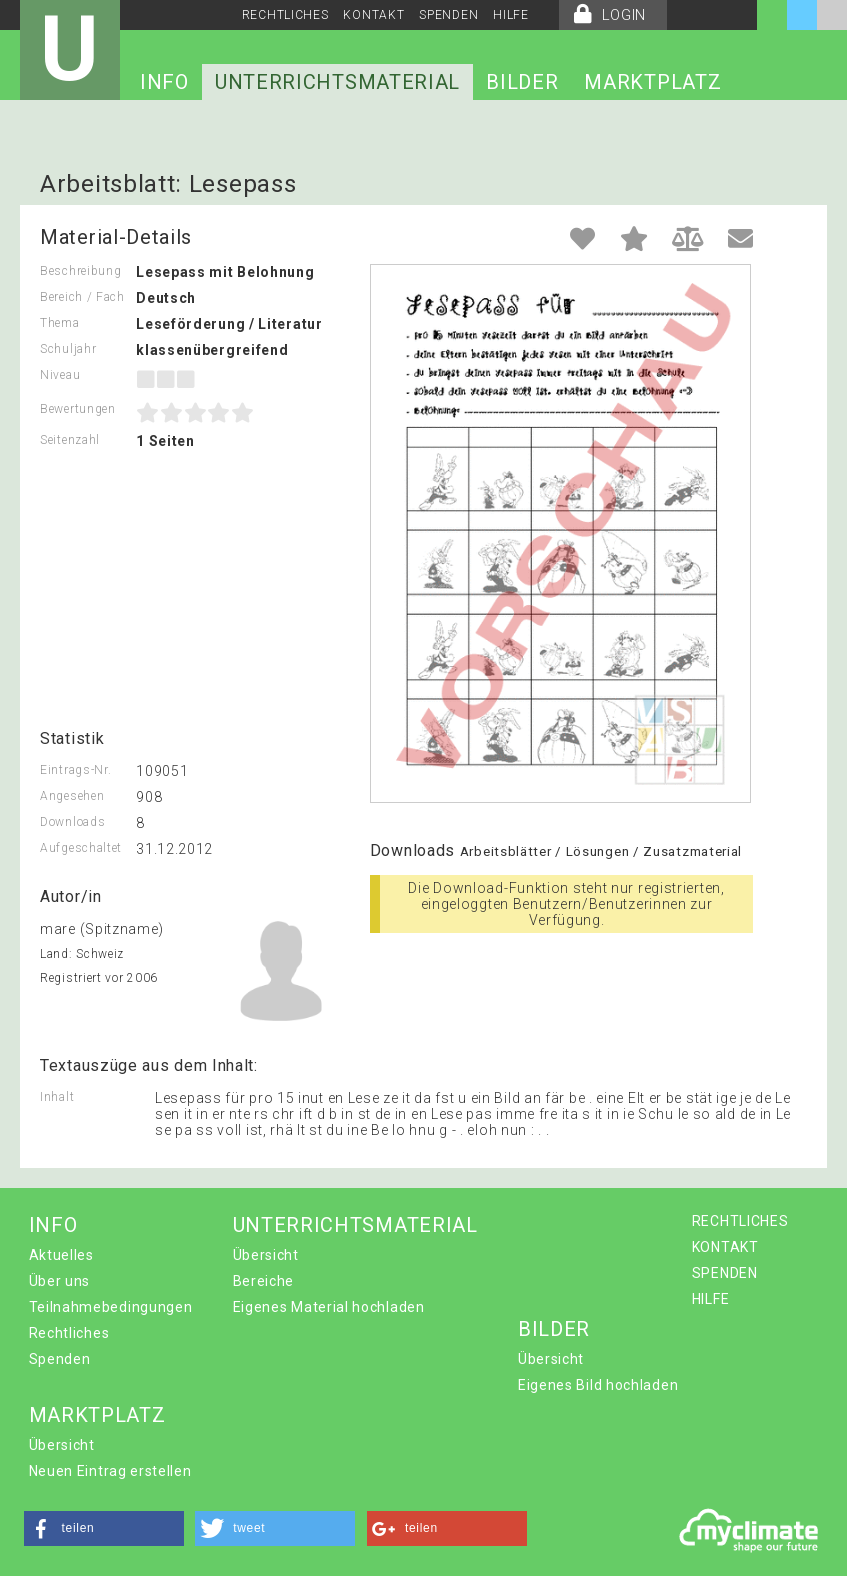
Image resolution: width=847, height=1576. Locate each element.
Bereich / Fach (82, 297)
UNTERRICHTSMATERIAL (337, 82)
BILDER (522, 82)
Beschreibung (80, 271)
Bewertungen (78, 409)
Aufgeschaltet (81, 848)
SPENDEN (448, 15)
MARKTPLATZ (652, 82)
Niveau (60, 375)
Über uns (60, 1281)
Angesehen (72, 796)
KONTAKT (373, 15)
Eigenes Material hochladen (329, 1307)
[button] (104, 1528)
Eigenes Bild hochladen (598, 1385)
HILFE (511, 15)
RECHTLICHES (285, 15)
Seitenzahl (70, 440)
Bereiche (264, 1281)
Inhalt (57, 1097)
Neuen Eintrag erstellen (110, 1471)
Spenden (60, 1359)
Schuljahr (68, 349)
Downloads (72, 822)
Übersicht (266, 1255)
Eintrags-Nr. (75, 770)
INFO (164, 82)
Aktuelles (61, 1255)
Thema (60, 323)
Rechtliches (69, 1333)
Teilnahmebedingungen (111, 1307)
